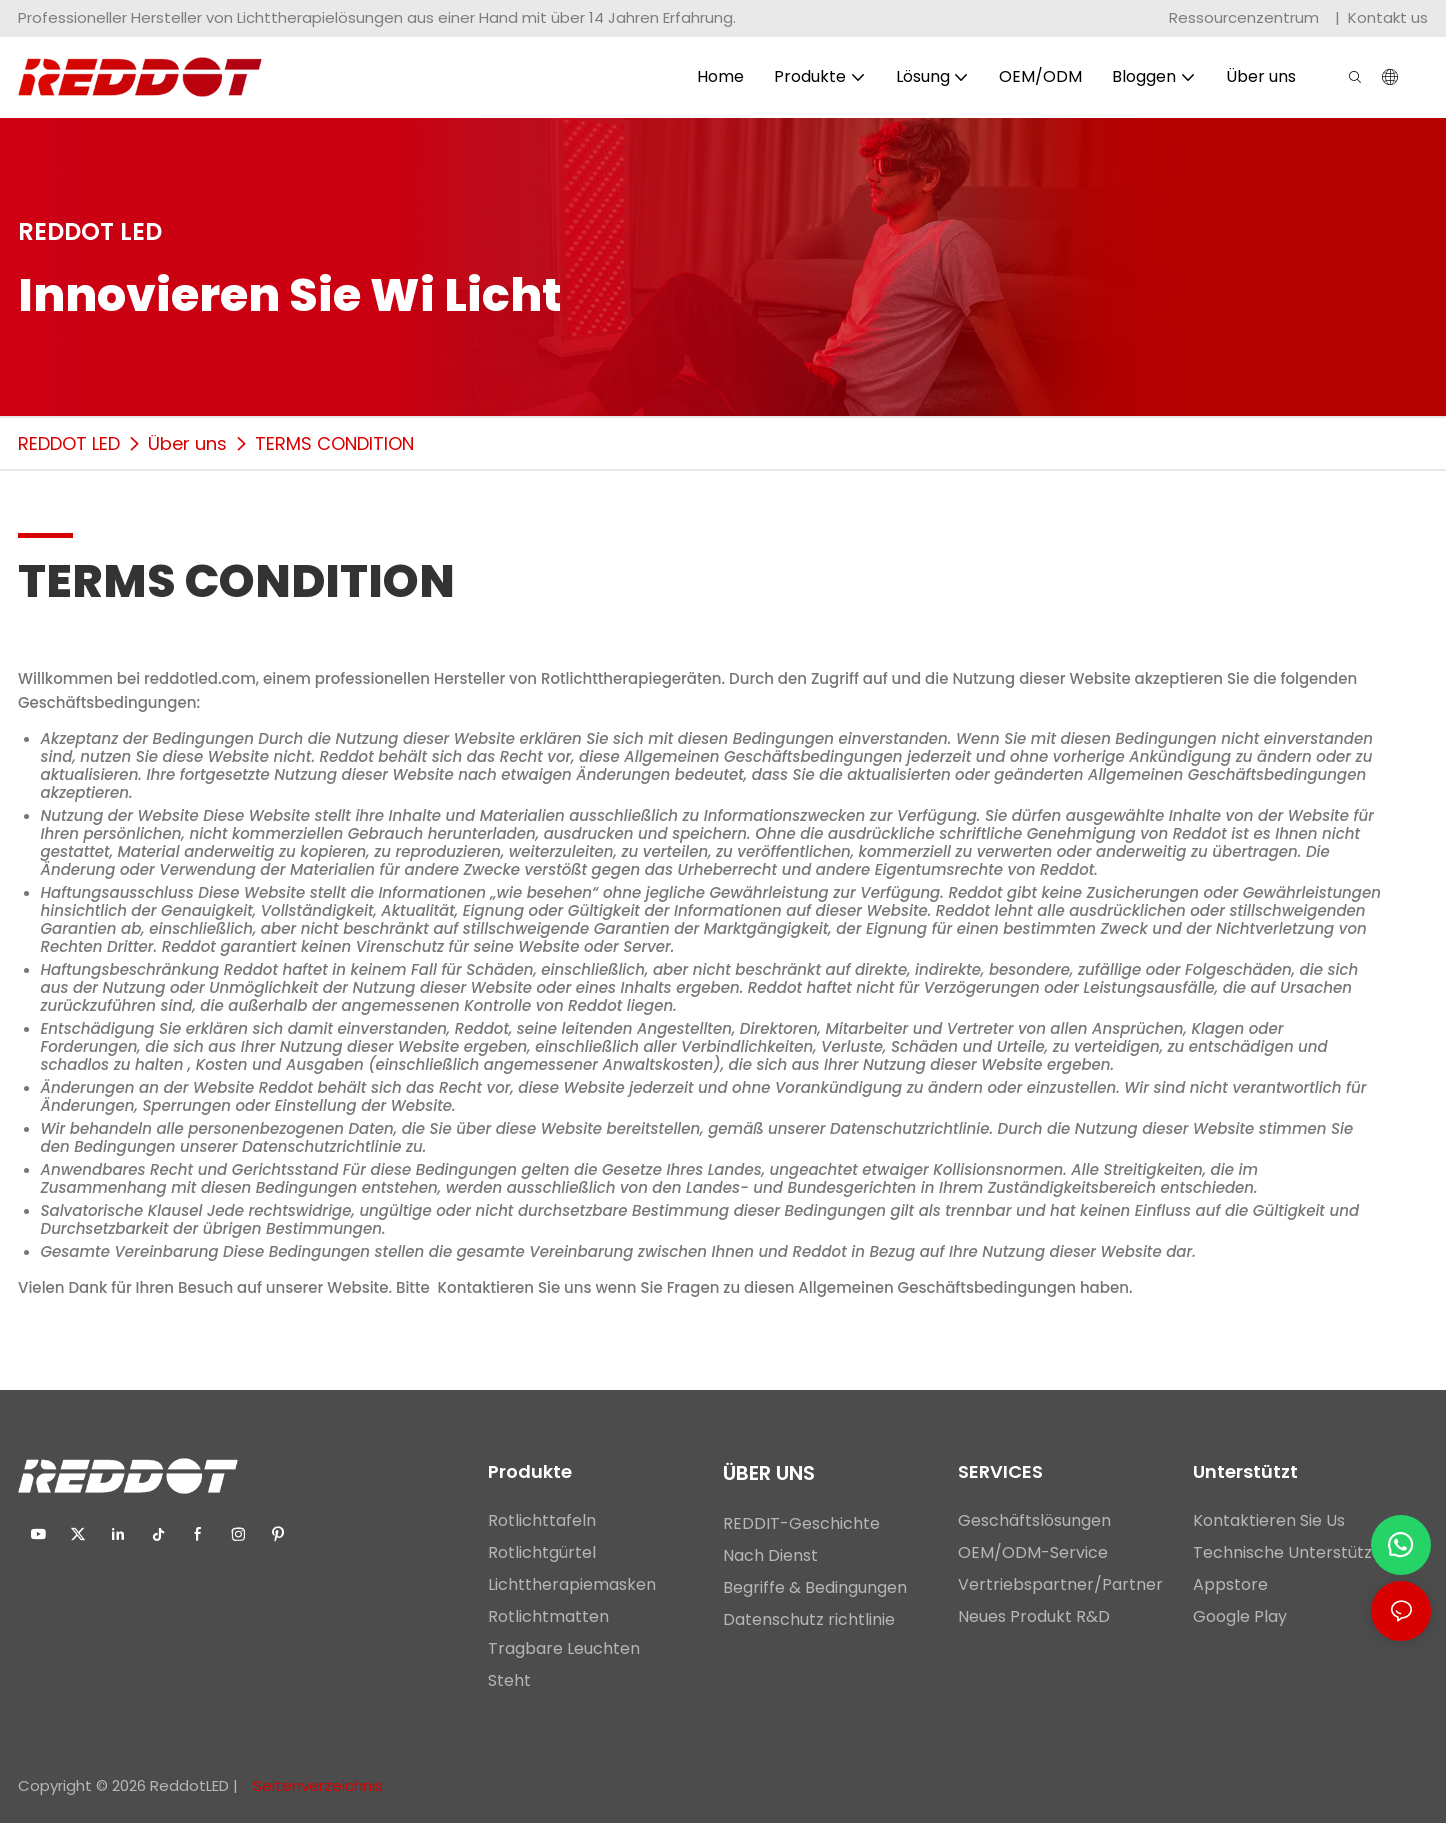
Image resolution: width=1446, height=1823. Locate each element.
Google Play (1240, 1616)
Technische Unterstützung (1297, 1552)
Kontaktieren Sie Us (1269, 1520)
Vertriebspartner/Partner (1060, 1584)
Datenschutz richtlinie (809, 1619)
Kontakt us (1388, 17)
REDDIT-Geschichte (801, 1523)
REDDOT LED (69, 443)
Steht (509, 1680)
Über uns (187, 443)
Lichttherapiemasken (572, 1584)
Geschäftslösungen (1034, 1520)
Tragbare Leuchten (564, 1648)
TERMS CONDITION (334, 443)
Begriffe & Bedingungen (817, 1587)
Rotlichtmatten (548, 1616)
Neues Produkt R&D (1034, 1616)
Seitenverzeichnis (316, 1785)
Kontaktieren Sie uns (515, 1287)
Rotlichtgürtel (542, 1552)
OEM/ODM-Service (1033, 1552)
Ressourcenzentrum (1246, 17)
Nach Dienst (770, 1555)
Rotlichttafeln (542, 1520)
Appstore (1230, 1584)
